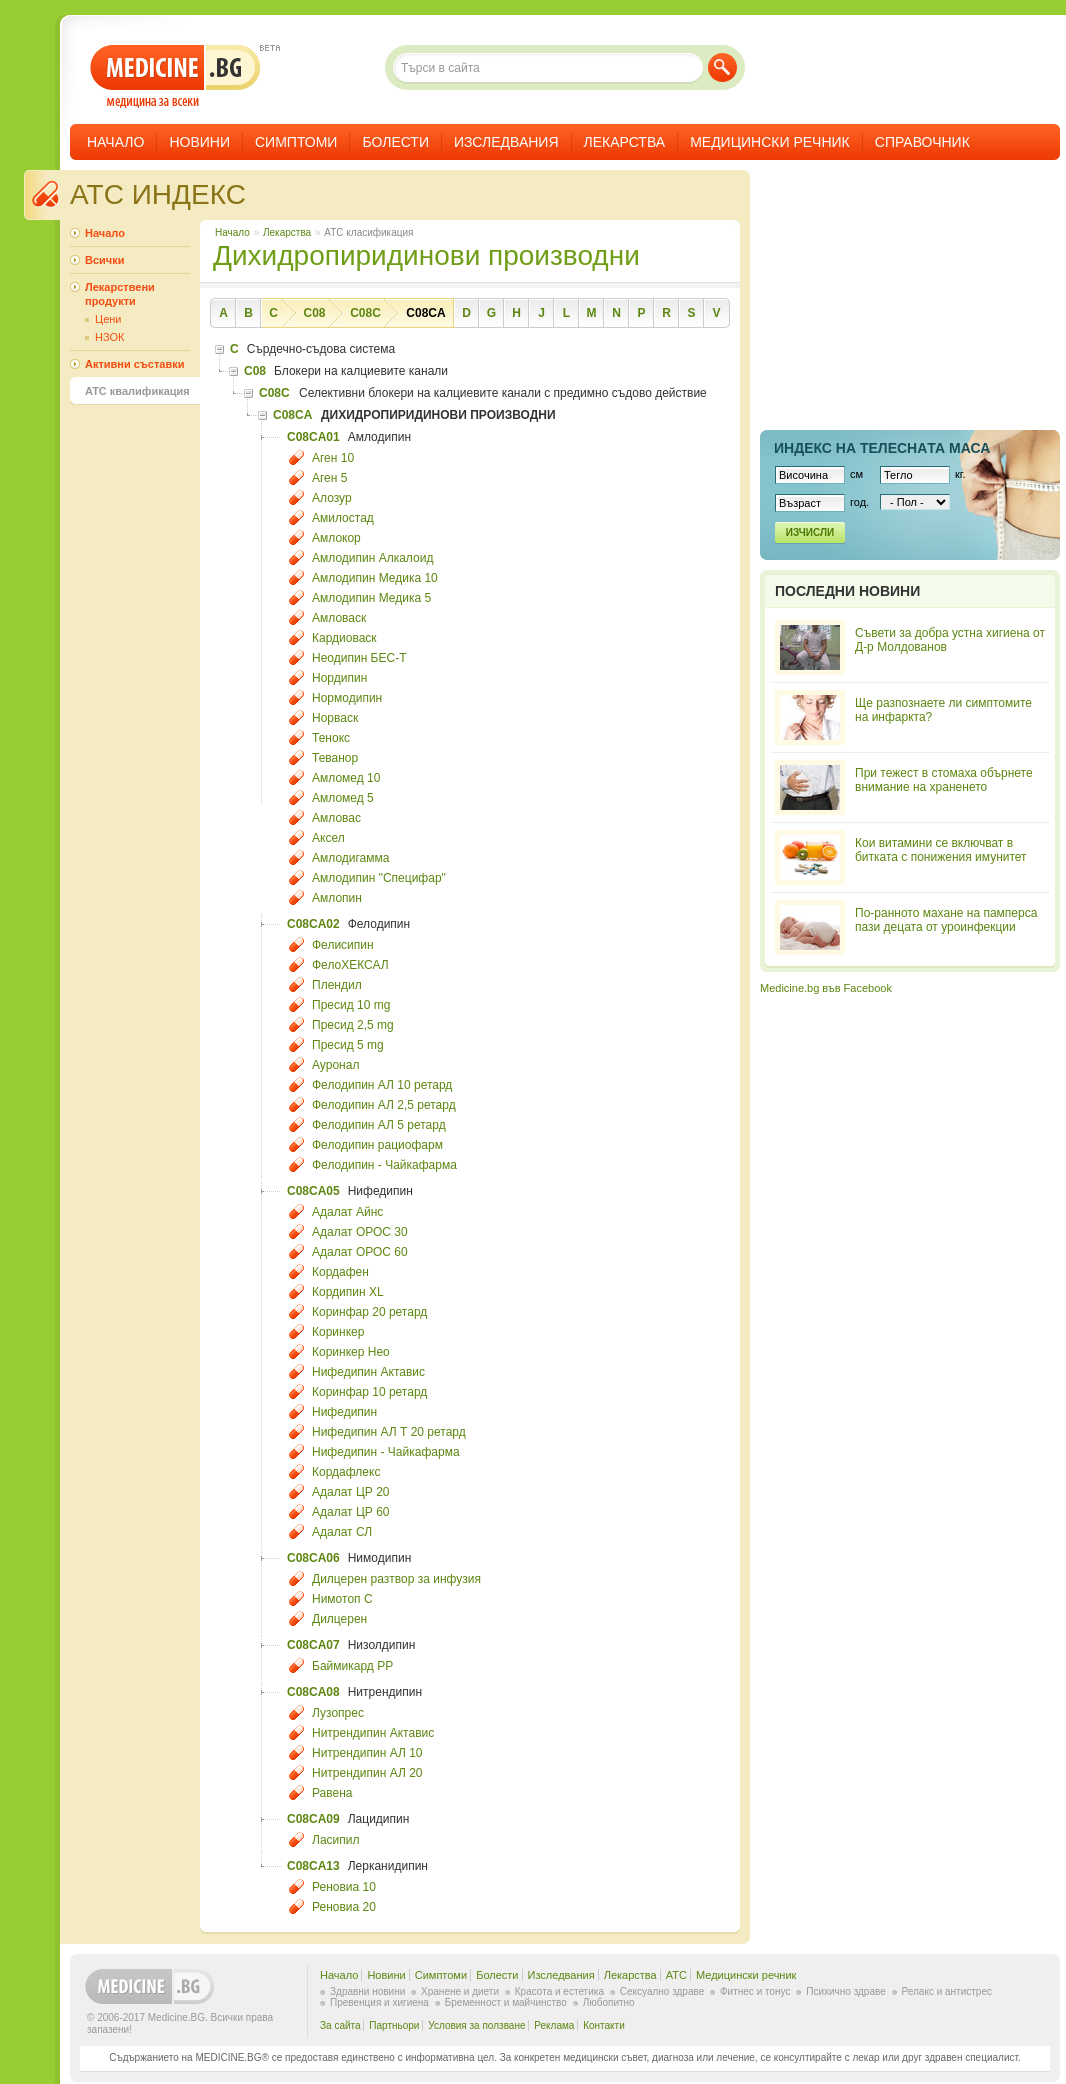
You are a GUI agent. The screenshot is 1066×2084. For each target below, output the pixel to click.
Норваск (335, 718)
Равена (332, 1793)
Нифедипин (344, 1412)
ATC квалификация (137, 391)
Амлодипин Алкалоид (372, 558)
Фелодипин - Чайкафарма (384, 1165)
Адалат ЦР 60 (350, 1512)
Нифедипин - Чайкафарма (386, 1452)
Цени (108, 319)
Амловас (336, 818)
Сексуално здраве (662, 1991)
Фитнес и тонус (755, 1991)
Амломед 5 (343, 798)
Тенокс (331, 738)
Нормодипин (347, 698)
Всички (104, 260)
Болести (395, 142)
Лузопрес (338, 1713)
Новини (199, 142)
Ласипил (335, 1840)
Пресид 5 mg (348, 1045)
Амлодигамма (350, 858)
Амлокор (336, 538)
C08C (365, 313)
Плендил (337, 985)
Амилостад (343, 518)
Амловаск (339, 618)
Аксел (328, 838)
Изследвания (506, 142)
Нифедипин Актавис (368, 1372)
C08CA (425, 313)
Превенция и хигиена (379, 2002)
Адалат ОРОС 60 (360, 1252)
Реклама (554, 2025)
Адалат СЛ (342, 1532)
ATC (676, 1975)
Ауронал (335, 1065)
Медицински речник (770, 142)
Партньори (394, 2025)
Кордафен (340, 1272)
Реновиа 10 (344, 1887)
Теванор (335, 758)
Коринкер (338, 1332)
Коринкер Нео (351, 1352)
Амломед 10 (346, 778)
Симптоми (296, 142)
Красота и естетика (559, 1991)
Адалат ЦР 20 (350, 1492)
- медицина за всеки (175, 76)
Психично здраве (846, 1991)
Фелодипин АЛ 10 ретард (382, 1085)
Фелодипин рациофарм (377, 1145)
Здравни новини (367, 1991)
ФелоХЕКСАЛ (350, 965)
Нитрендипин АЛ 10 (367, 1753)
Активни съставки (134, 364)
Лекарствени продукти (120, 294)
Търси (722, 67)
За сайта (340, 2025)
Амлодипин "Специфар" (379, 878)
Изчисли (810, 532)
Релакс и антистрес (947, 1991)
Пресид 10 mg (351, 1005)
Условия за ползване (476, 2025)
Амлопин (337, 898)
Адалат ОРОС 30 (360, 1232)
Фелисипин (343, 945)
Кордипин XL (348, 1292)
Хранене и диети (460, 1991)
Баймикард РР (352, 1666)
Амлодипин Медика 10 (375, 578)
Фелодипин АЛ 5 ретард (379, 1125)
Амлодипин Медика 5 (371, 598)
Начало (115, 142)
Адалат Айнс (347, 1212)
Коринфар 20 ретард (369, 1312)
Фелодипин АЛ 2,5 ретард (384, 1105)
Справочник (922, 142)
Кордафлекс (346, 1472)
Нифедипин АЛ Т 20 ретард (389, 1432)
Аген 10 (333, 458)
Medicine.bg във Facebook (826, 988)
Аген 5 (329, 478)
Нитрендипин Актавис (373, 1733)
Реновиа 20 (344, 1907)
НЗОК (109, 337)
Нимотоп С (342, 1599)
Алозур (332, 498)
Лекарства (625, 142)
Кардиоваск (344, 638)
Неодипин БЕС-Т (359, 658)
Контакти (604, 2025)
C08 (314, 313)
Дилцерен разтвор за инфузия (396, 1579)
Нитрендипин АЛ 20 (367, 1773)
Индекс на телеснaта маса (882, 448)
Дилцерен (339, 1619)
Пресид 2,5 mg (353, 1025)
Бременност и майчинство (506, 2002)
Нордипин (339, 678)
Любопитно (609, 2002)
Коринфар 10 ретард (369, 1392)
